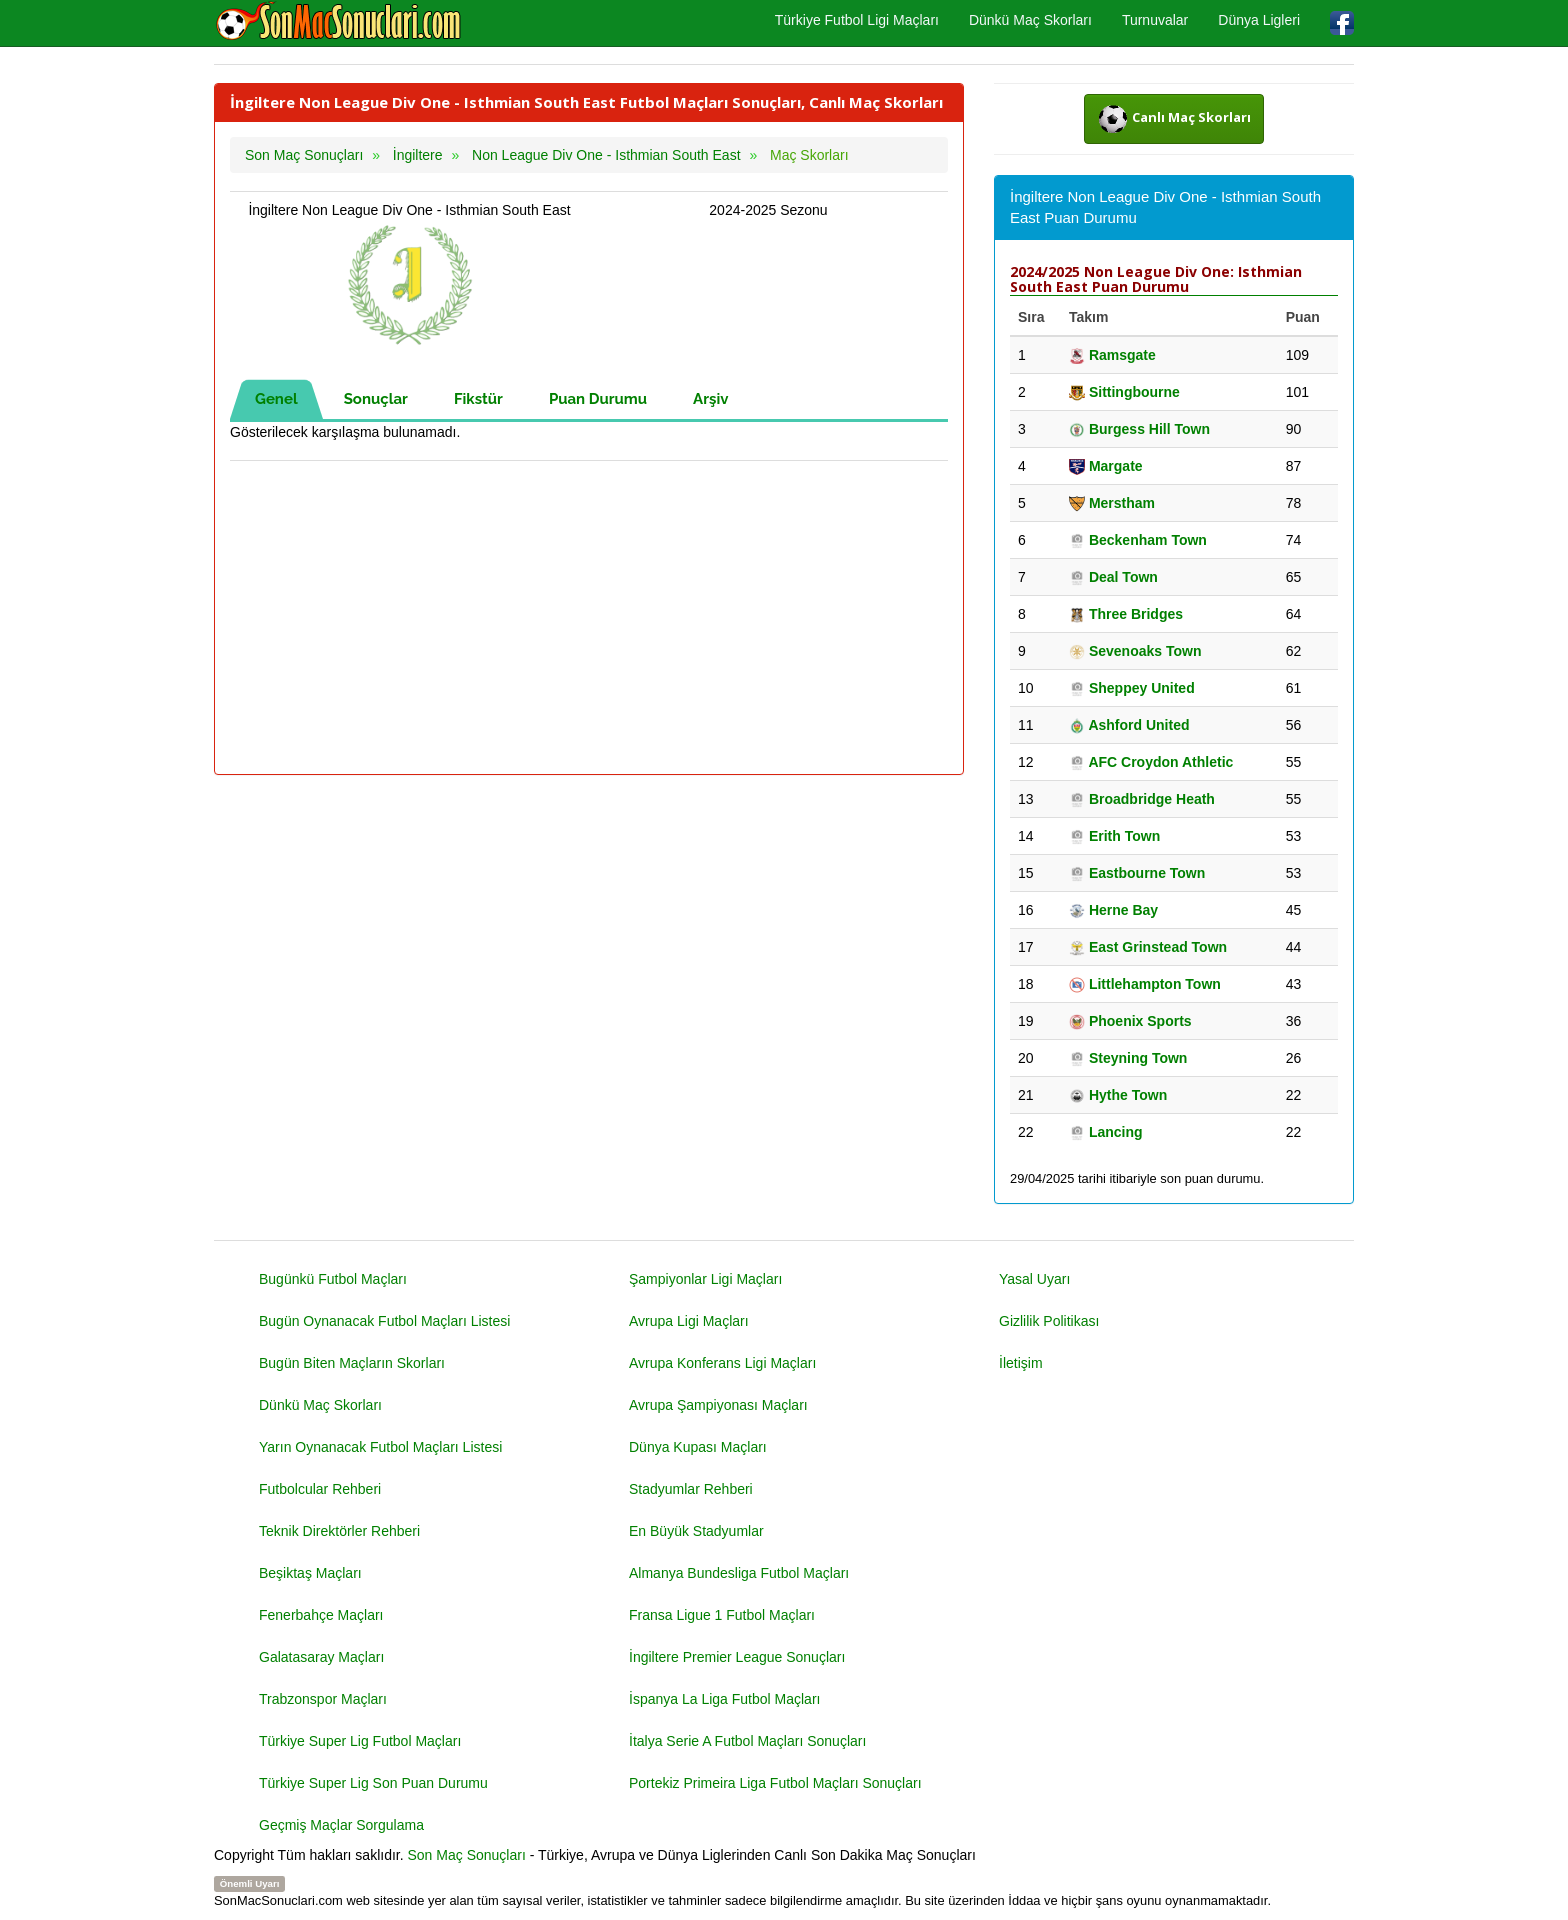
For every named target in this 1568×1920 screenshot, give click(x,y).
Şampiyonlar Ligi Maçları (705, 1279)
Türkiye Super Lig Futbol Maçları (360, 1741)
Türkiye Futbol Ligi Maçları (857, 20)
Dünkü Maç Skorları (1030, 20)
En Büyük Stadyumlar (696, 1531)
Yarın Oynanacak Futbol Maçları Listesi (380, 1447)
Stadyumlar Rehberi (691, 1489)
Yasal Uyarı (1034, 1279)
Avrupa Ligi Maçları (689, 1321)
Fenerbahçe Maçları (321, 1615)
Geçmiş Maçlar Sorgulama (341, 1825)
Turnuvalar (1155, 20)
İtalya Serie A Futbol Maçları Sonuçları (747, 1741)
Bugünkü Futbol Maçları (333, 1279)
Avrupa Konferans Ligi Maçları (722, 1363)
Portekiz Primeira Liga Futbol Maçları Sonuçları (775, 1783)
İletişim (1021, 1363)
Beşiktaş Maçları (310, 1573)
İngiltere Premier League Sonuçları (737, 1657)
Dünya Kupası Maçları (698, 1447)
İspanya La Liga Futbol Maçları (724, 1699)
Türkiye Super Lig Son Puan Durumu (373, 1783)
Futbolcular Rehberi (320, 1489)
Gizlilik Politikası (1049, 1321)
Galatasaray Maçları (321, 1657)
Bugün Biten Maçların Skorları (352, 1363)
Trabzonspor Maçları (323, 1699)
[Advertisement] (589, 619)
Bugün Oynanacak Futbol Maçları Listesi (384, 1321)
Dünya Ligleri (1259, 20)
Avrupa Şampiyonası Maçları (718, 1405)
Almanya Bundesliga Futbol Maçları (739, 1573)
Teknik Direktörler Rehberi (339, 1531)
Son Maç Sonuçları (467, 1855)
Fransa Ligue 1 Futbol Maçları (722, 1615)
